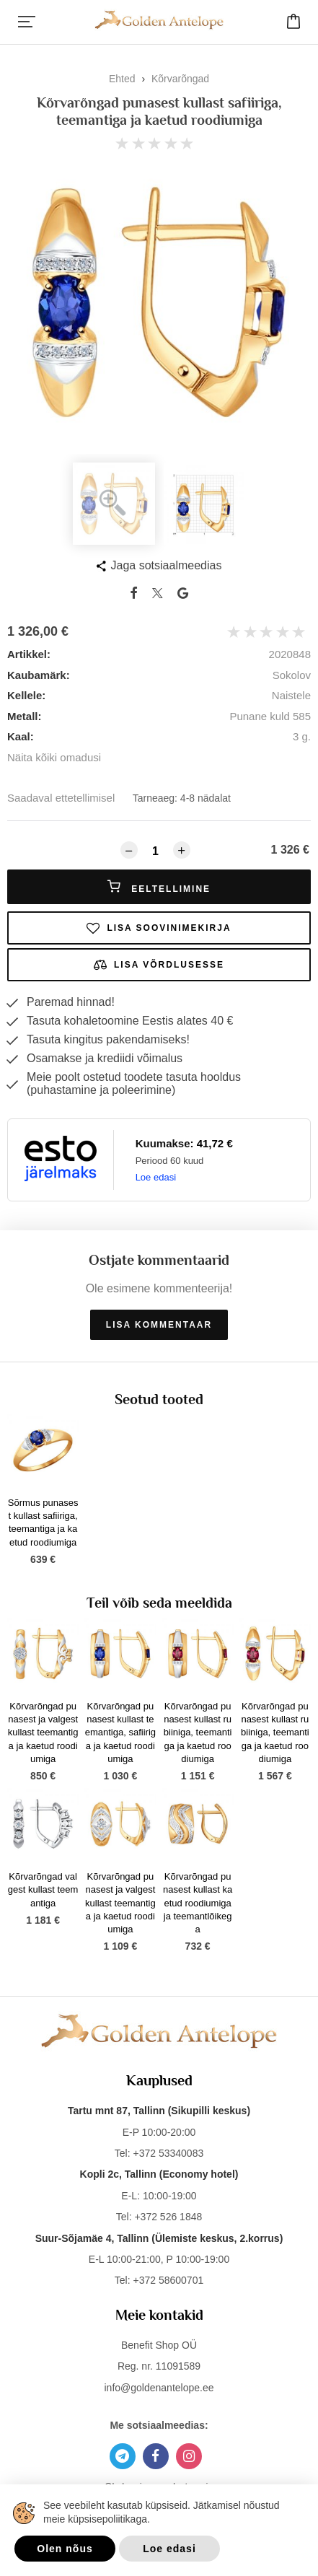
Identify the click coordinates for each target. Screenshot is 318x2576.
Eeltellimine (159, 887)
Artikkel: (28, 654)
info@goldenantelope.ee (158, 2387)
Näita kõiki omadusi (54, 757)
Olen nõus (64, 2548)
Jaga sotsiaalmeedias (166, 565)
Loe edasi (156, 1177)
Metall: (24, 716)
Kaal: (20, 736)
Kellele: (26, 695)
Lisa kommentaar (159, 1325)
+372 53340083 (168, 2153)
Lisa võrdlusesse (159, 964)
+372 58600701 (168, 2280)
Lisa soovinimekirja (159, 927)
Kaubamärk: (38, 675)
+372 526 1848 (168, 2216)
